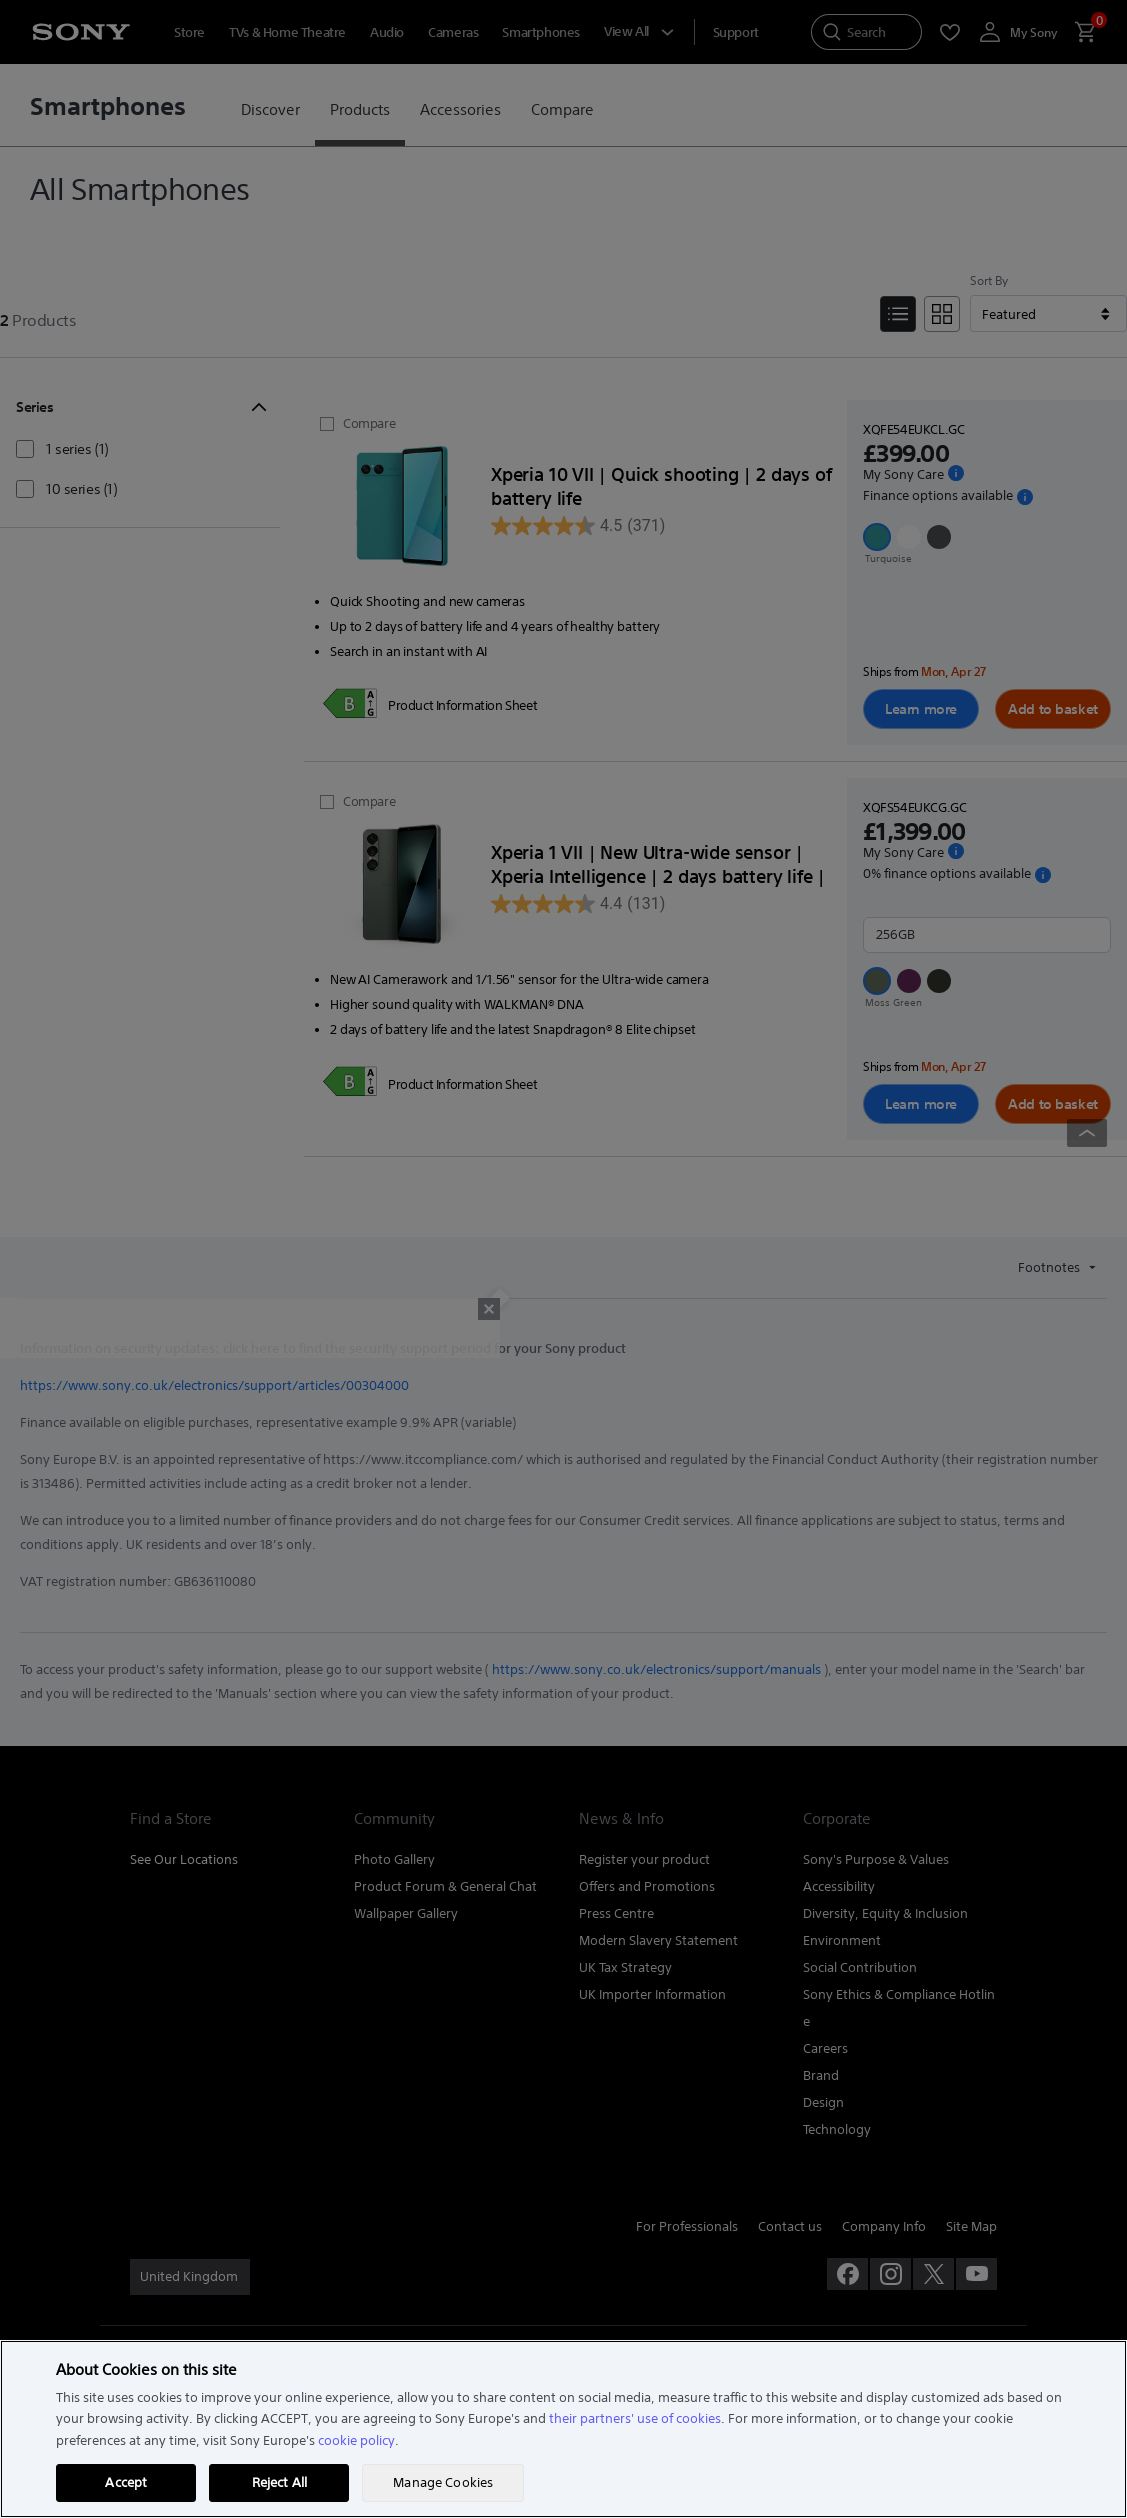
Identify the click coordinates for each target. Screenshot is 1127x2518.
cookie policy (356, 2440)
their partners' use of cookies (635, 2418)
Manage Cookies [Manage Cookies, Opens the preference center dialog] (443, 2482)
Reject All (279, 2482)
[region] (563, 2429)
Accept (126, 2482)
